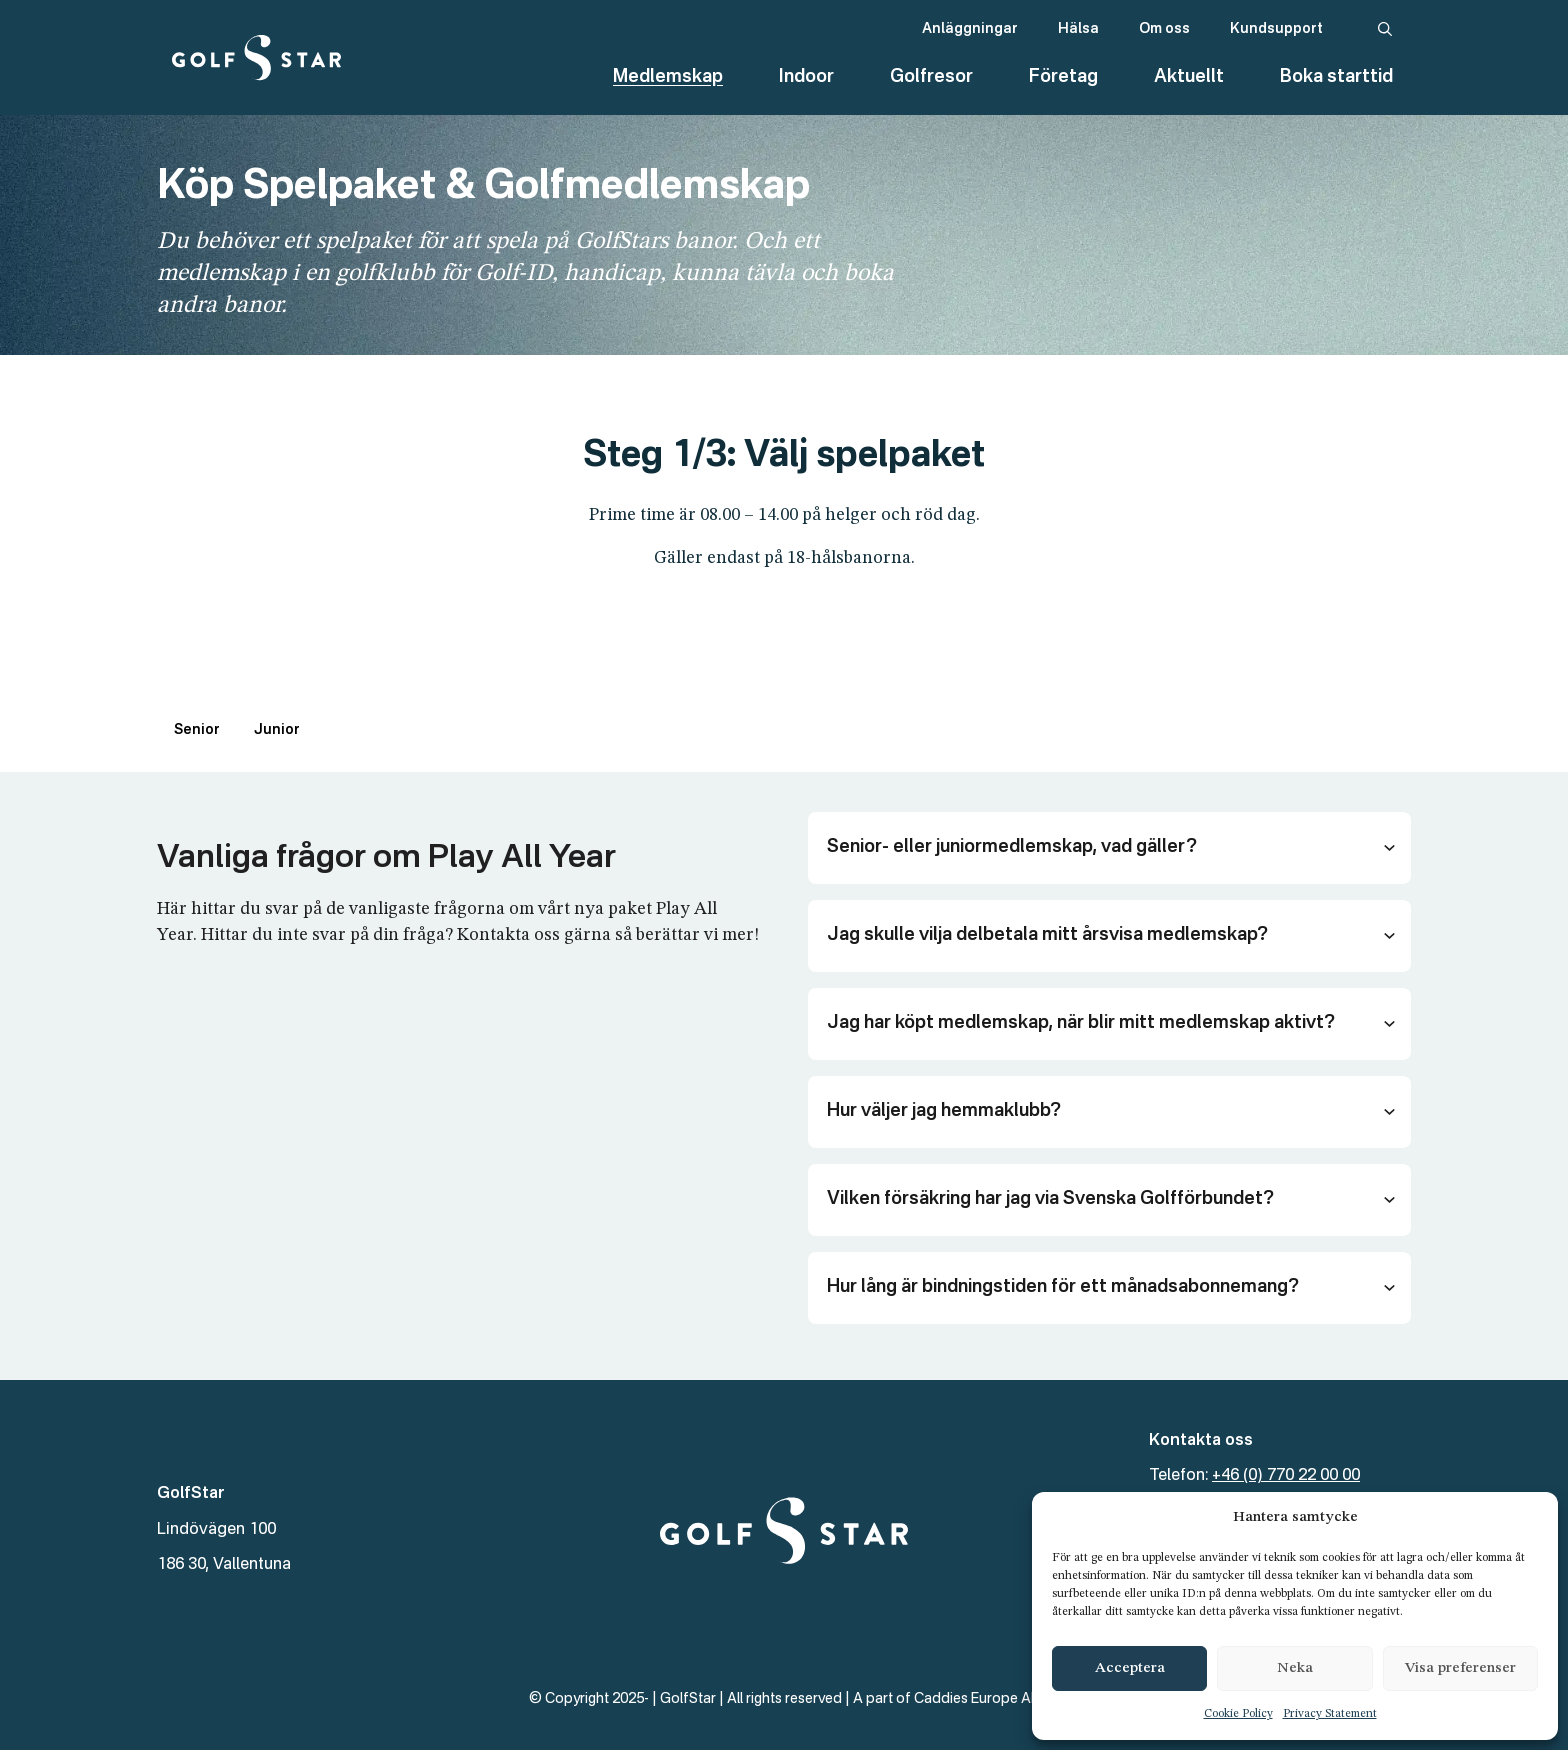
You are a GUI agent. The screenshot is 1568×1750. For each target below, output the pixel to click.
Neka (1295, 1668)
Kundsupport (1276, 29)
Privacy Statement (1330, 1714)
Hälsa (1078, 29)
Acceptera (1130, 1668)
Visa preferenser (1460, 1668)
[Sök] (1385, 30)
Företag (1063, 77)
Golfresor (931, 77)
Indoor (806, 77)
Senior (197, 730)
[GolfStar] (256, 57)
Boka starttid (1336, 77)
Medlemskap (668, 77)
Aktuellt (1189, 77)
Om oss (1164, 29)
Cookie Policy (1238, 1714)
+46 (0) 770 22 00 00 (1286, 1476)
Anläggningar (970, 29)
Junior (277, 730)
